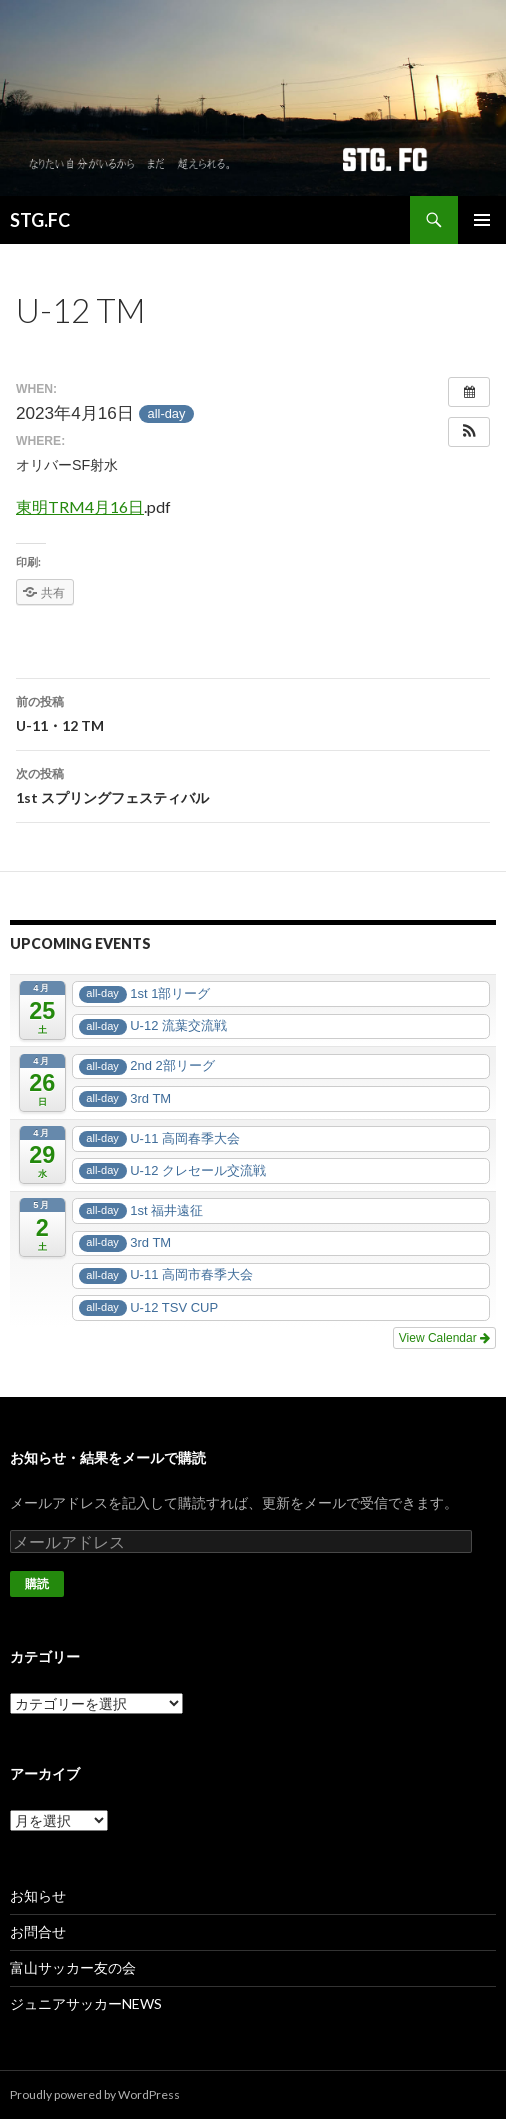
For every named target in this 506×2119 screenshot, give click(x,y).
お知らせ (38, 1895)
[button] (469, 432)
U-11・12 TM (253, 712)
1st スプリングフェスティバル (253, 784)
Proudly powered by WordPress (95, 2094)
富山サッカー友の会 (73, 1967)
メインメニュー (482, 220)
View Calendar (444, 1338)
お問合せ (38, 1931)
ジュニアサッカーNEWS (86, 2003)
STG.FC (40, 220)
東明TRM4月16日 (80, 506)
